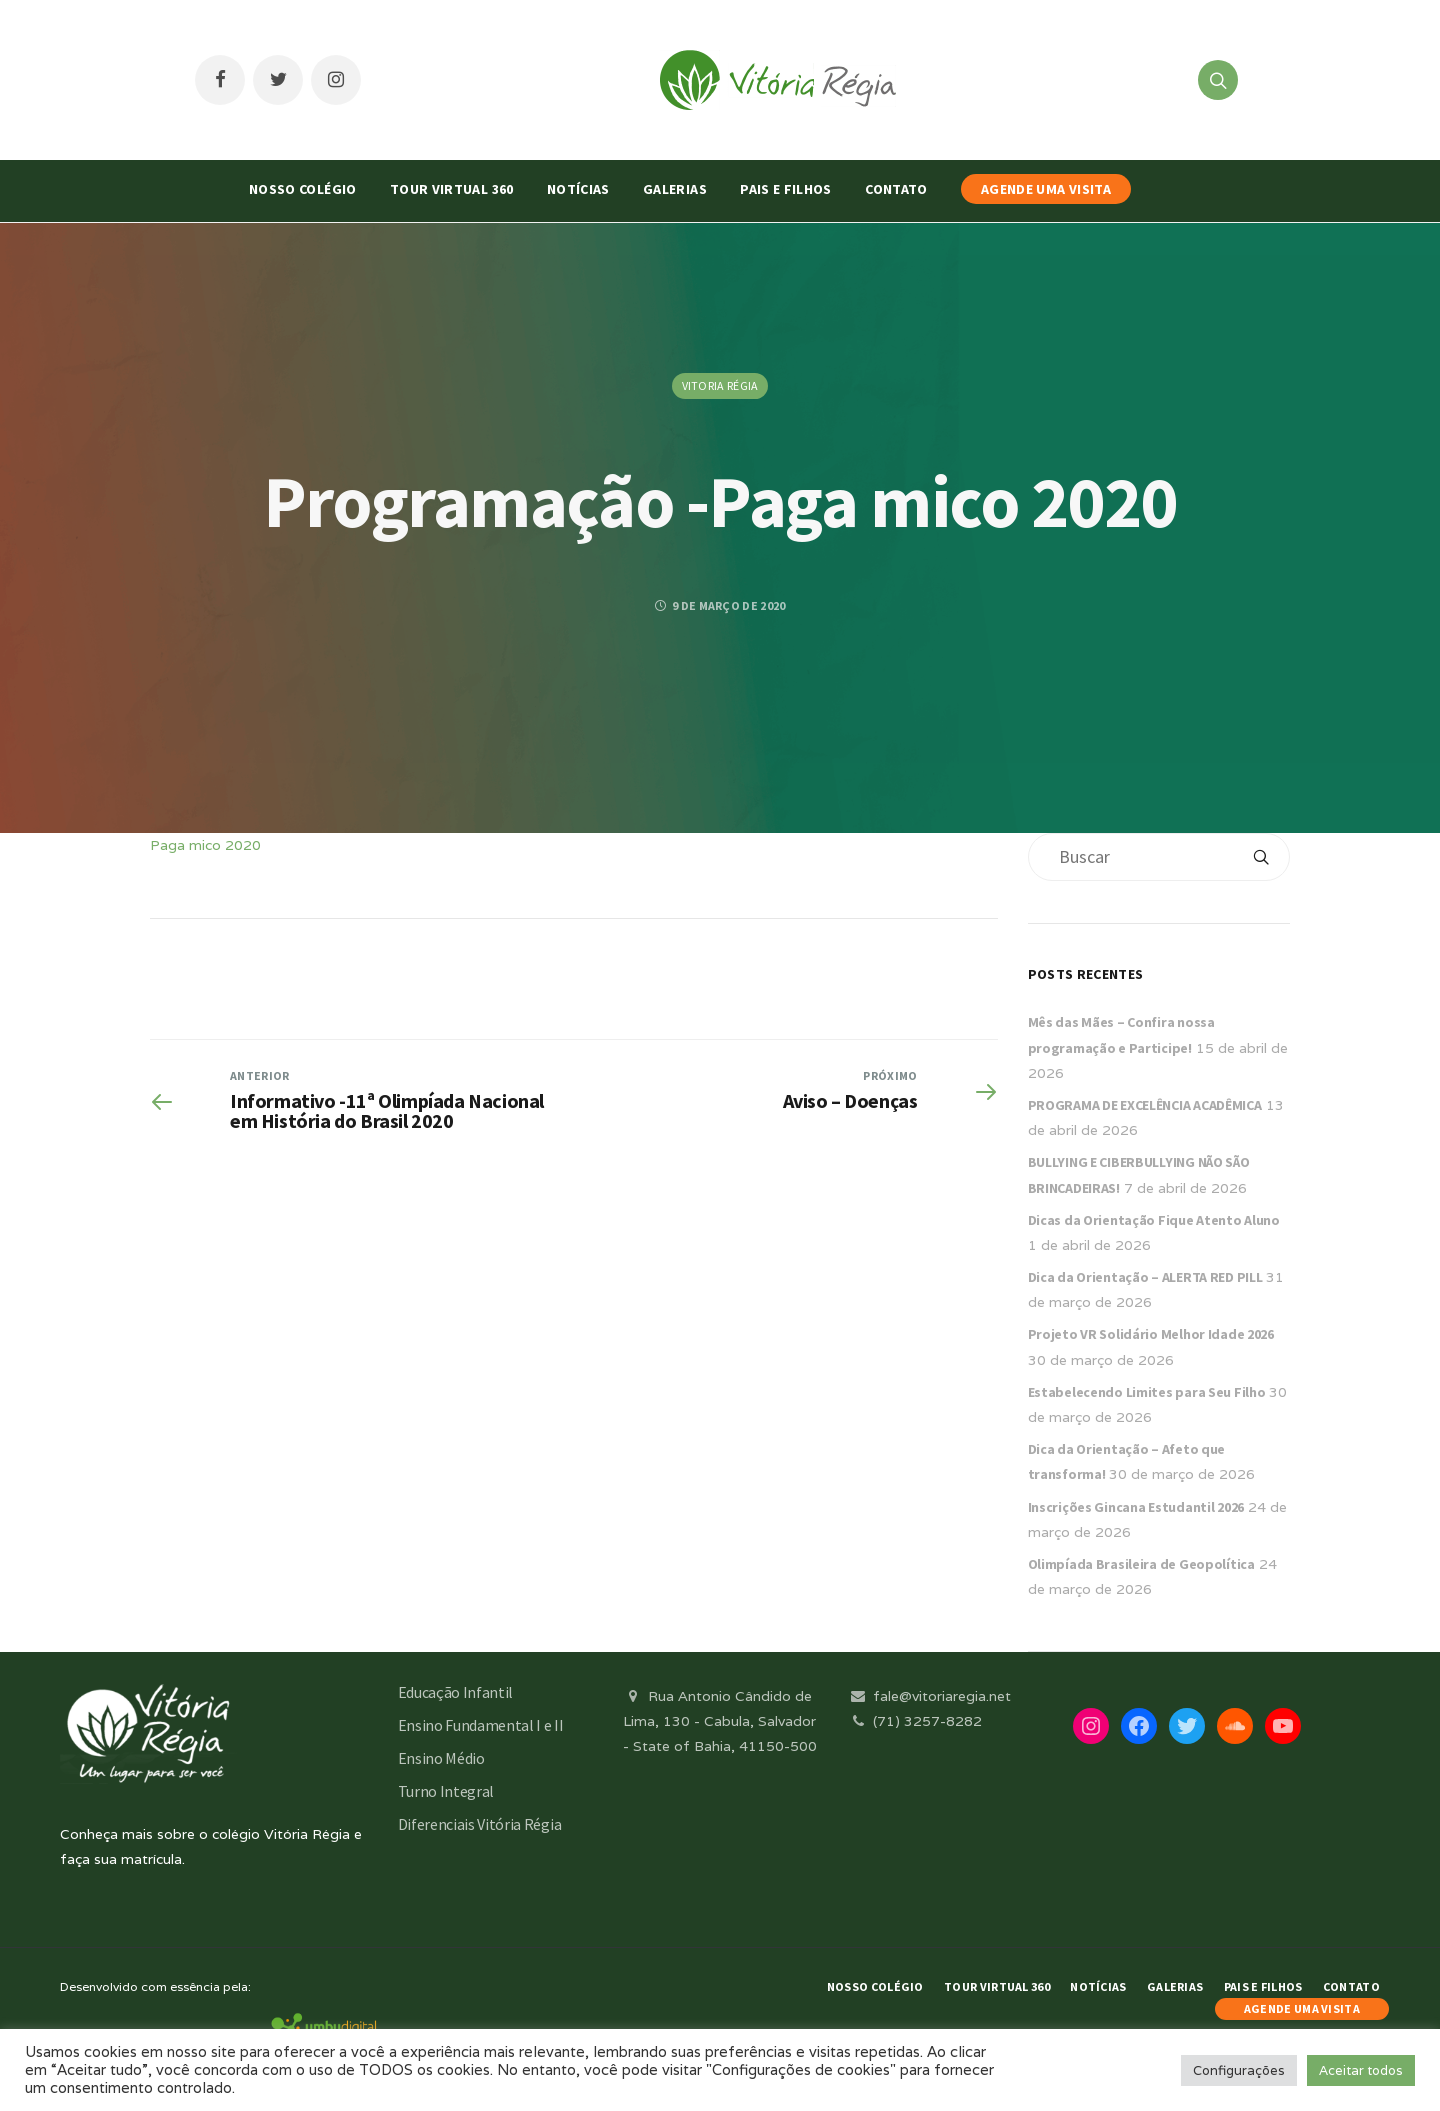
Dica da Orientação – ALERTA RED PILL (1145, 1277)
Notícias (578, 189)
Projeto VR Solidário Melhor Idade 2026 (1151, 1334)
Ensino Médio (441, 1758)
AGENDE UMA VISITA (1046, 189)
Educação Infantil (456, 1692)
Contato (896, 189)
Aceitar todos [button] (1361, 2070)
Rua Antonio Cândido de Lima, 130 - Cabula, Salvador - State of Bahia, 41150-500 (720, 1721)
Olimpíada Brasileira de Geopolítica (1141, 1564)
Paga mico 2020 (205, 845)
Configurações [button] (1239, 2070)
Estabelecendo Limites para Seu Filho (1147, 1392)
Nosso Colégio (303, 189)
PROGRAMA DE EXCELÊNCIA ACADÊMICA (1145, 1105)
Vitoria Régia (720, 385)
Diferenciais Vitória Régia (480, 1824)
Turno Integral (446, 1791)
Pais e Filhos (786, 189)
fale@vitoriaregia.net (929, 1696)
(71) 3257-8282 (915, 1721)
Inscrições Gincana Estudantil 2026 (1136, 1507)
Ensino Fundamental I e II (481, 1725)
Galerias (675, 189)
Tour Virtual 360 (452, 189)
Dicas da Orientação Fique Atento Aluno (1154, 1220)
